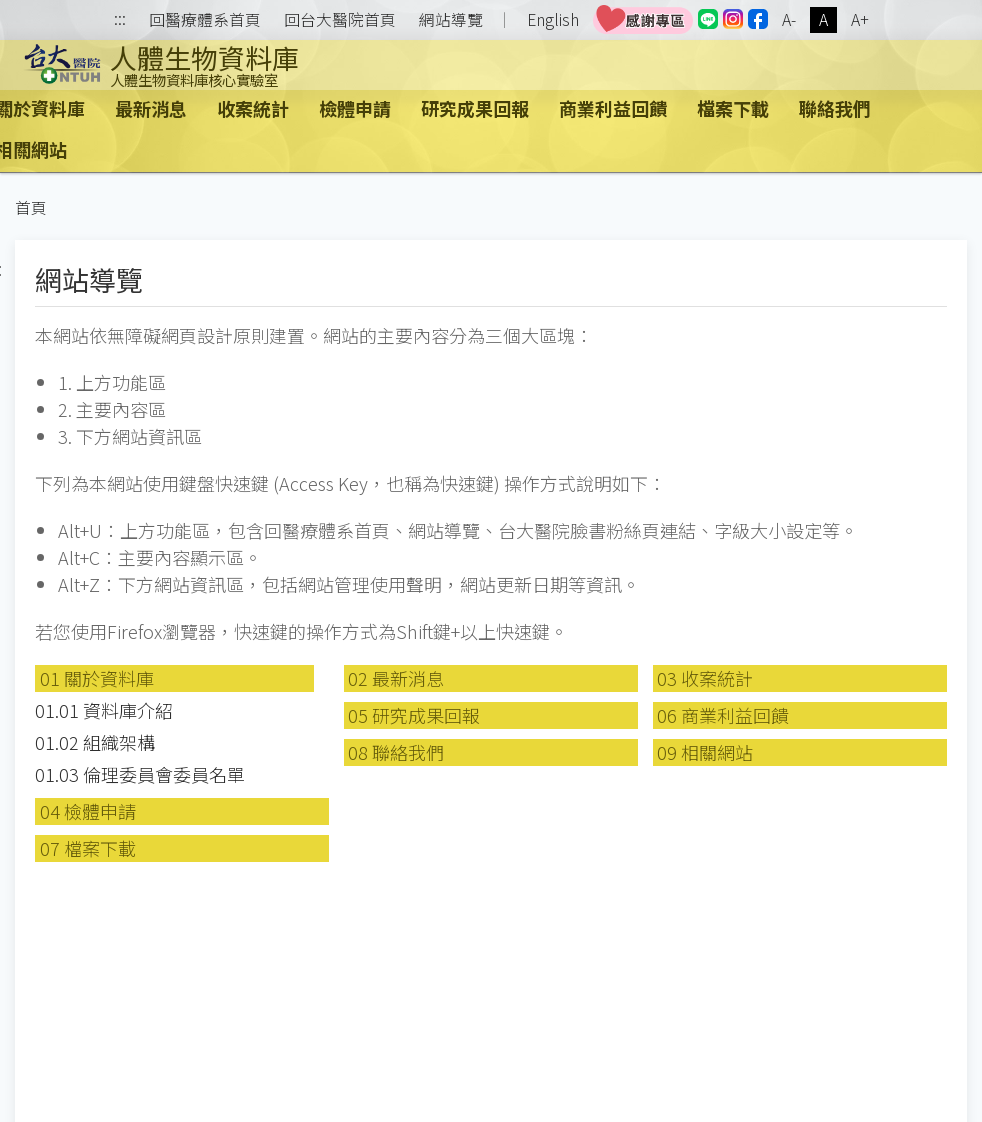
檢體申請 (355, 108)
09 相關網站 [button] (705, 752)
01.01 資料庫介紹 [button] (104, 710)
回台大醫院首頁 (340, 20)
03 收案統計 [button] (705, 678)
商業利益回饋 (613, 108)
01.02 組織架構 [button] (95, 742)
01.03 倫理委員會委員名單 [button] (140, 774)
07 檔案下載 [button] (88, 848)
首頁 (31, 207)
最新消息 (151, 108)
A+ (860, 19)
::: (120, 20)
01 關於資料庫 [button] (97, 678)
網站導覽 (451, 20)
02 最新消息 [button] (396, 678)
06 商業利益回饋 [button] (723, 715)
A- (789, 19)
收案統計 (253, 108)
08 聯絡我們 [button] (396, 752)
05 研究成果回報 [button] (414, 715)
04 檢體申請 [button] (88, 811)
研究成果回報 (475, 108)
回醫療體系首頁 (205, 20)
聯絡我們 (835, 108)
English (553, 19)
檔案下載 (733, 108)
